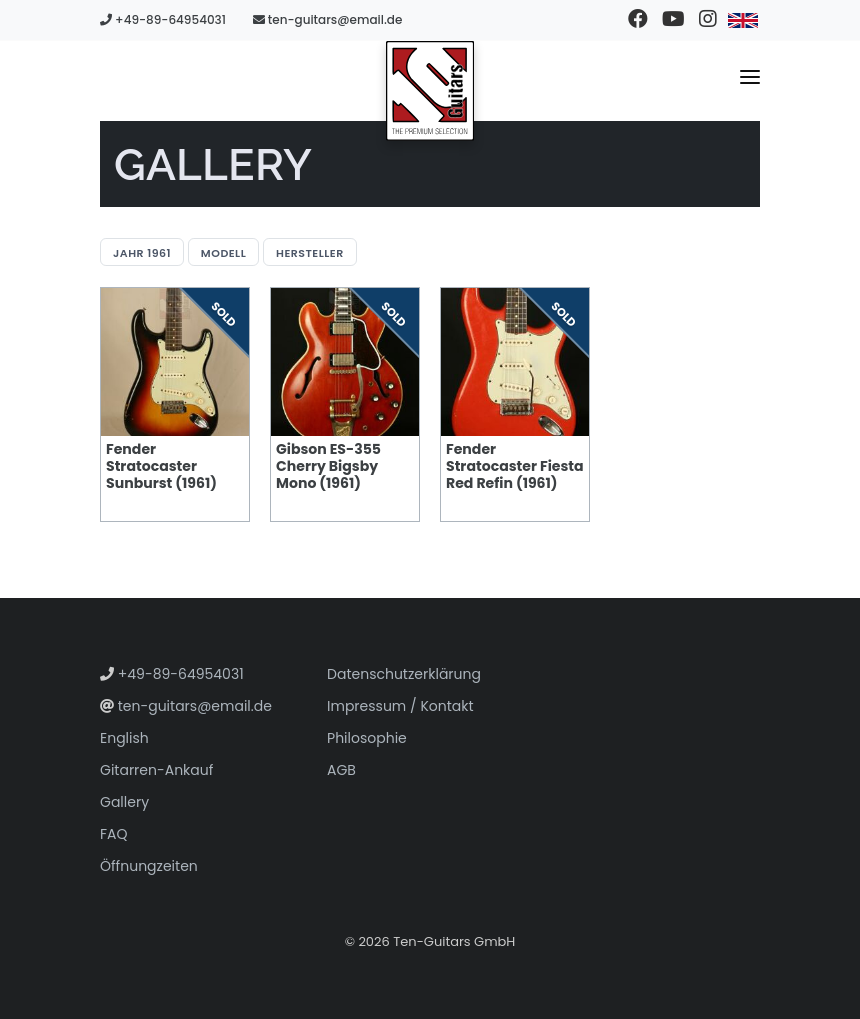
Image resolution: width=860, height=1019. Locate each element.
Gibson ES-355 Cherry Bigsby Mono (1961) (328, 466)
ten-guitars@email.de (328, 19)
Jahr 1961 (142, 253)
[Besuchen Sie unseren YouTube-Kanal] (672, 20)
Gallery (124, 802)
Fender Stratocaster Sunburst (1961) (161, 466)
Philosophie (367, 738)
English (124, 738)
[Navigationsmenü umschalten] (750, 81)
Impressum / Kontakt (400, 706)
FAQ (114, 834)
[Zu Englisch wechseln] (742, 20)
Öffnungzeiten (149, 866)
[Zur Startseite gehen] (430, 91)
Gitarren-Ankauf (156, 770)
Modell (223, 253)
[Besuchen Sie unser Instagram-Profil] (707, 20)
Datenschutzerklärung (404, 674)
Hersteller (310, 253)
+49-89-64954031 (163, 19)
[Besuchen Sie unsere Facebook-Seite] (637, 20)
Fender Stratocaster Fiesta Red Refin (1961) (515, 466)
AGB (341, 770)
